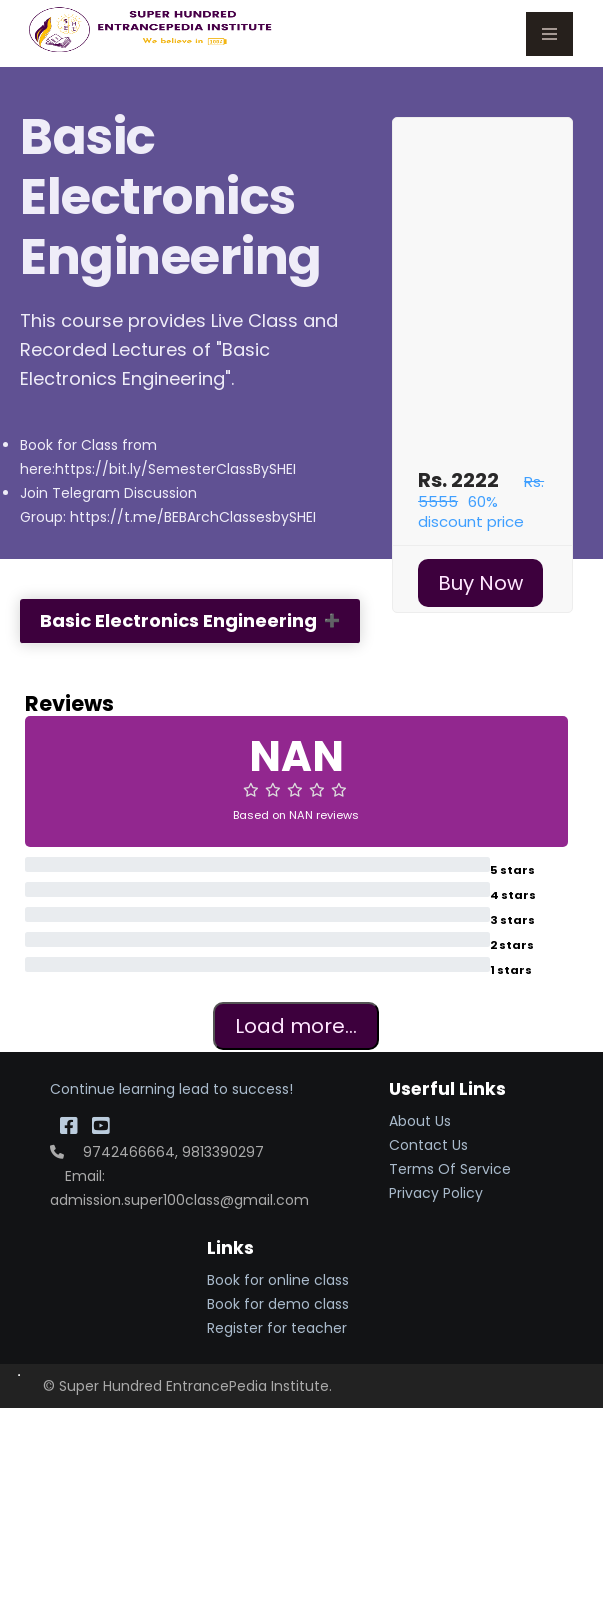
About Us (420, 1121)
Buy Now (480, 583)
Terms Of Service (450, 1169)
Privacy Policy (436, 1193)
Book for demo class (278, 1304)
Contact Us (428, 1145)
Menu (549, 34)
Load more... (296, 1026)
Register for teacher (277, 1328)
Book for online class (278, 1280)
